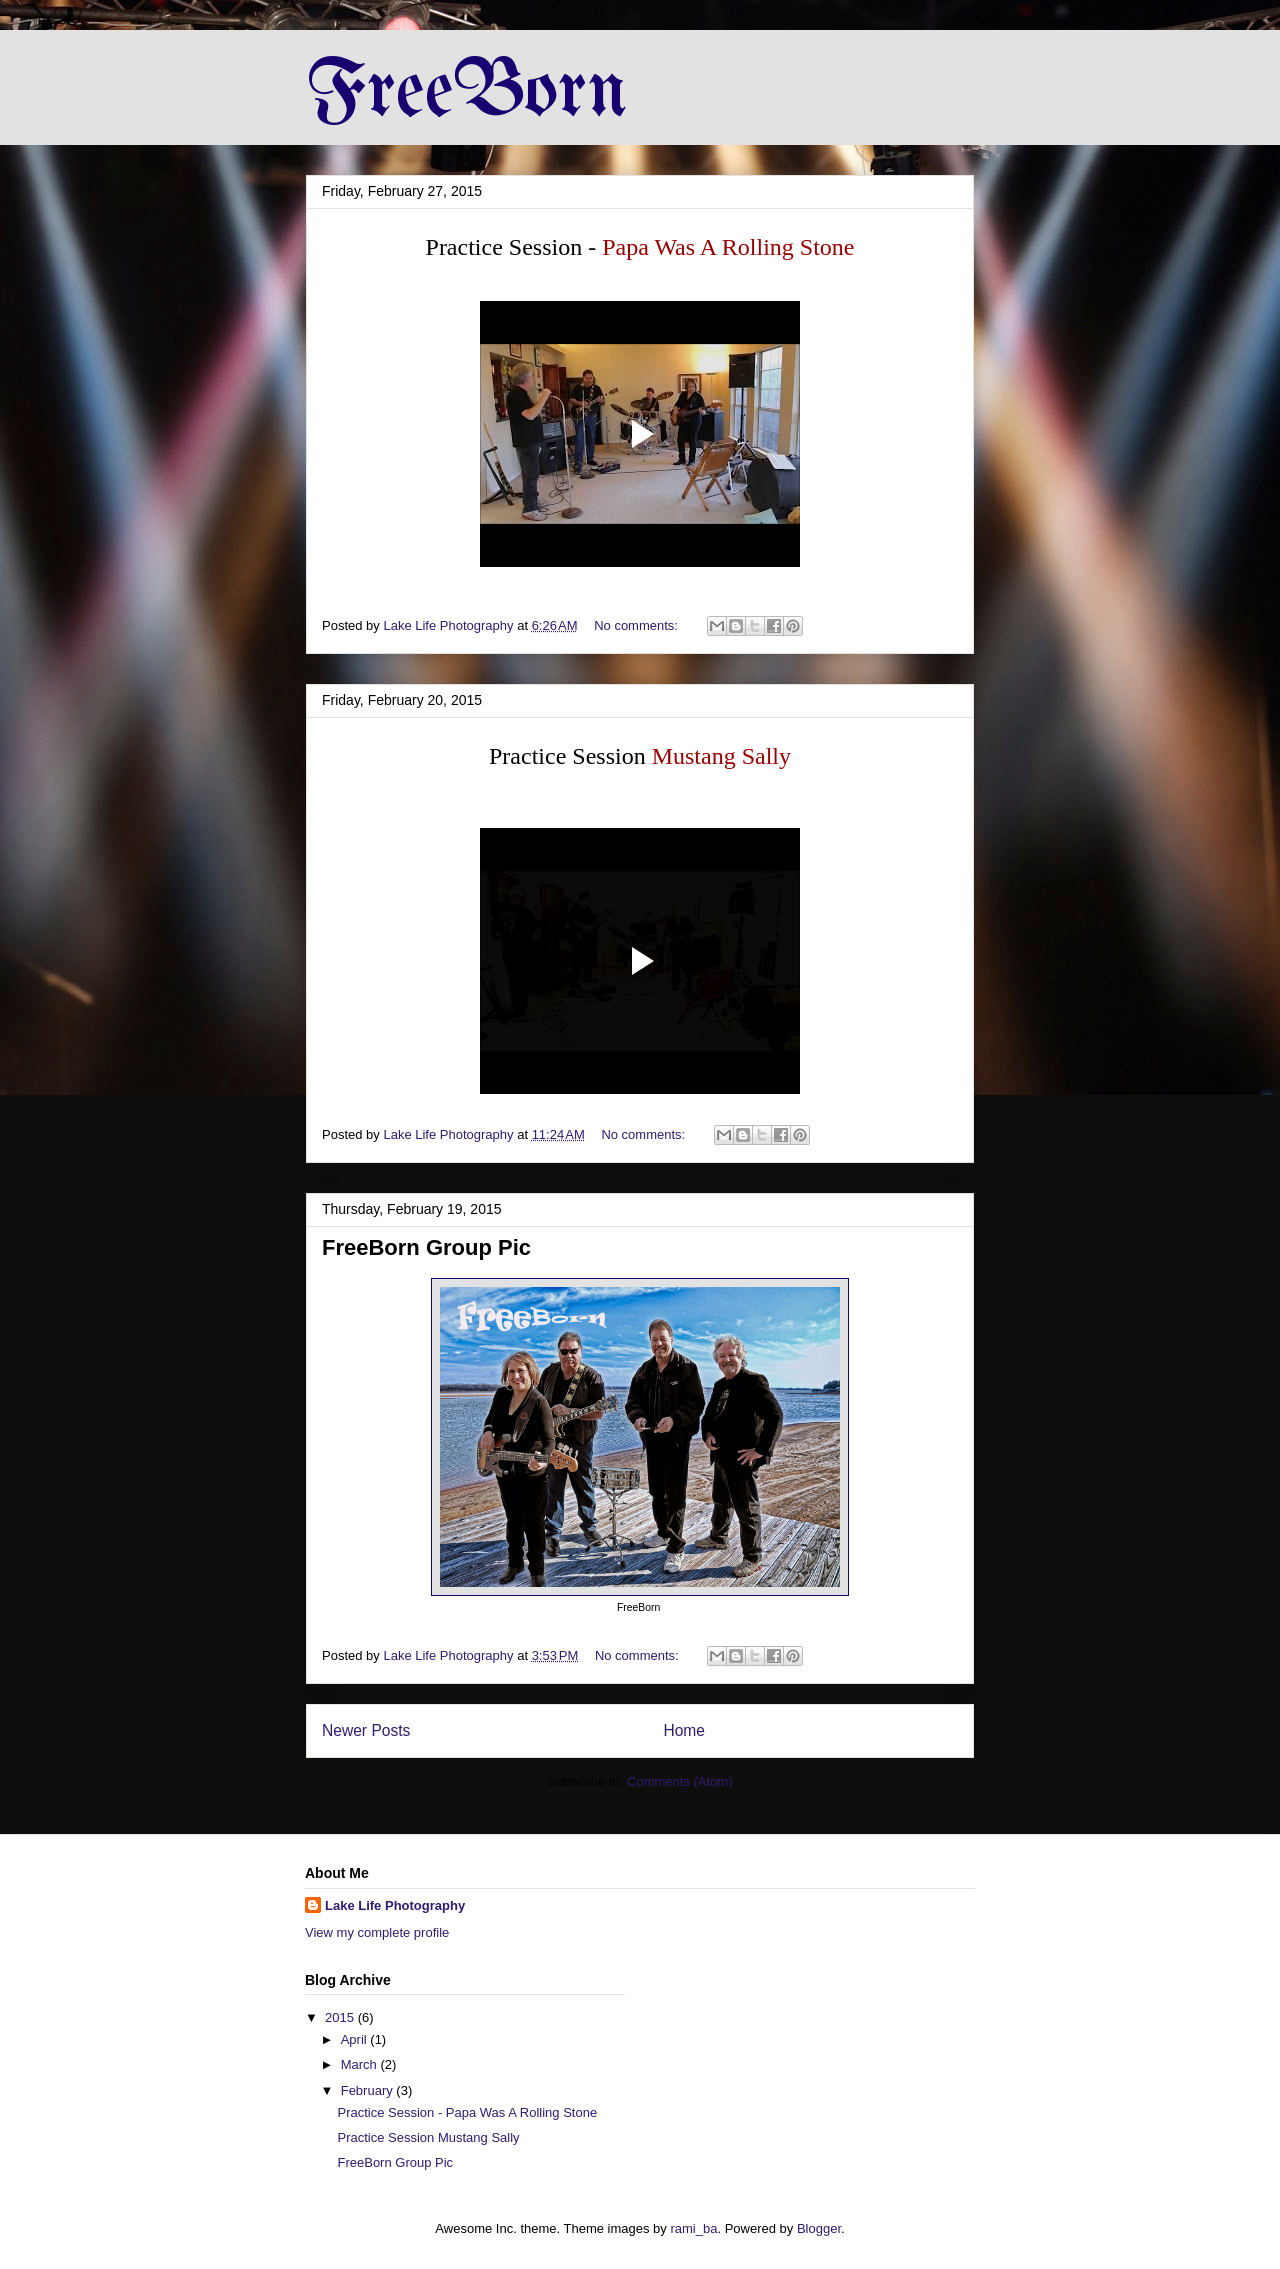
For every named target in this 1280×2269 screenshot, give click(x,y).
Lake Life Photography (395, 1905)
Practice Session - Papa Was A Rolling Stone (467, 2112)
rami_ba (693, 2228)
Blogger (819, 2228)
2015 (341, 2017)
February (369, 2090)
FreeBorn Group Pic (426, 1247)
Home (684, 1730)
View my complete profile (377, 1932)
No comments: (637, 625)
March (361, 2064)
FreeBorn (467, 93)
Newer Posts (366, 1730)
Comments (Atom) (679, 1781)
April (356, 2039)
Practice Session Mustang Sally (428, 2137)
